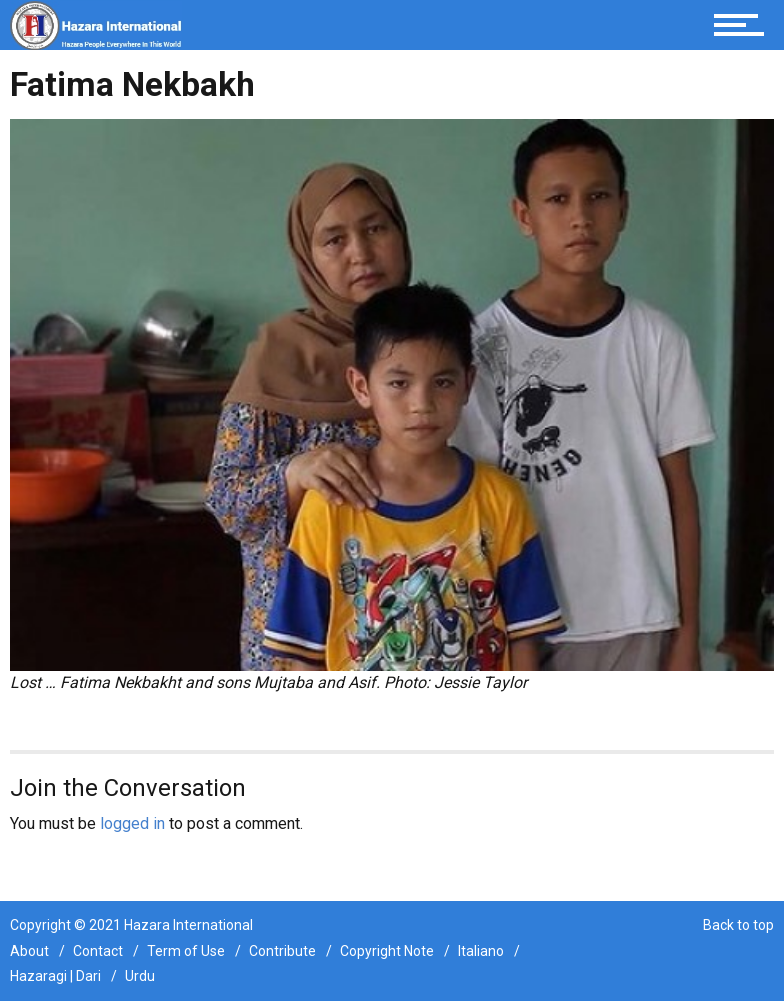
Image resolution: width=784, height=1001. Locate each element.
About (29, 951)
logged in (132, 823)
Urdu (140, 976)
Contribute (282, 951)
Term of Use (186, 951)
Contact (98, 951)
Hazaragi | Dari (55, 976)
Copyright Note (387, 951)
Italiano (481, 951)
